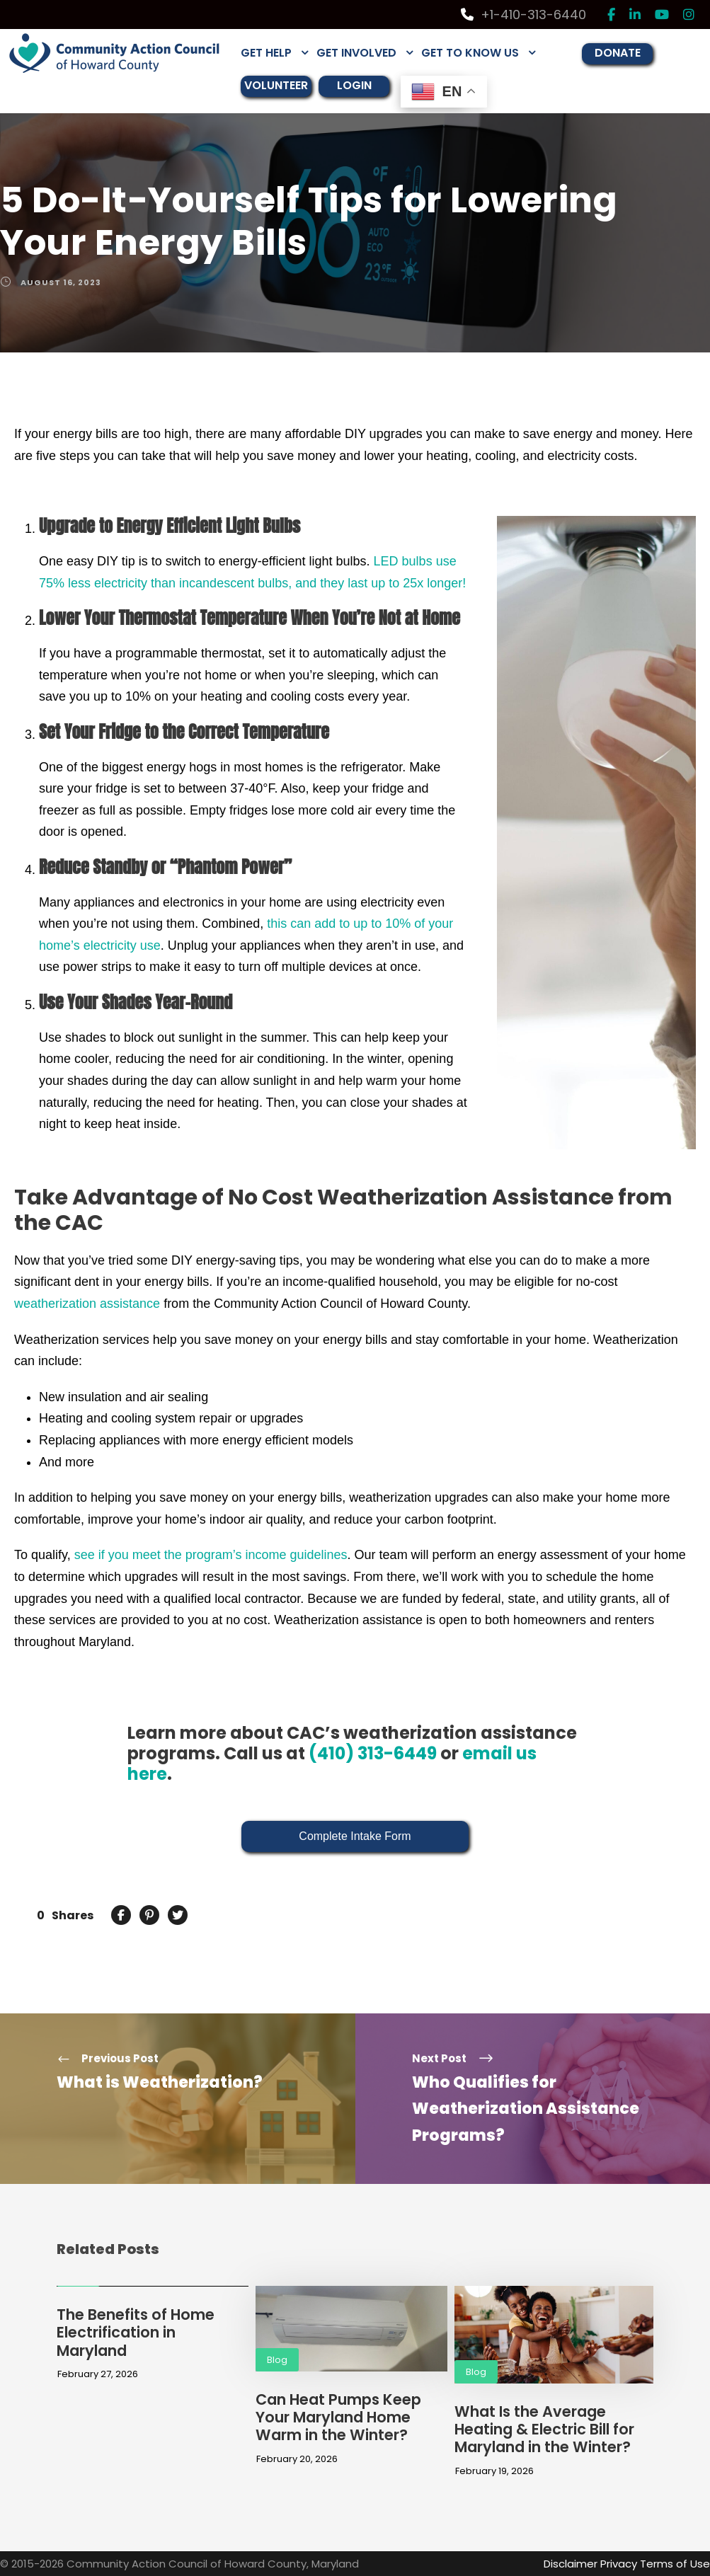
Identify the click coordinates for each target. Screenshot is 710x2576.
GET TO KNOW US (470, 53)
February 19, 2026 (494, 2471)
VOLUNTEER (276, 85)
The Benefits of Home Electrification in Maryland (135, 2332)
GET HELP (266, 53)
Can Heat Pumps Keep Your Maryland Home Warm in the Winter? (338, 2417)
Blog (277, 2360)
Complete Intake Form (355, 1836)
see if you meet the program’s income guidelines (211, 1555)
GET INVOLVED (356, 53)
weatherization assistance (87, 1303)
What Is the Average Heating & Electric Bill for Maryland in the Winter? (544, 2429)
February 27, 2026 (97, 2374)
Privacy (618, 2563)
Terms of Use (675, 2563)
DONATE (618, 53)
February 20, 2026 (297, 2459)
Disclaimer (570, 2563)
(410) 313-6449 (373, 1753)
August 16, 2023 (61, 282)
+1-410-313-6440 (523, 14)
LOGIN (354, 85)
